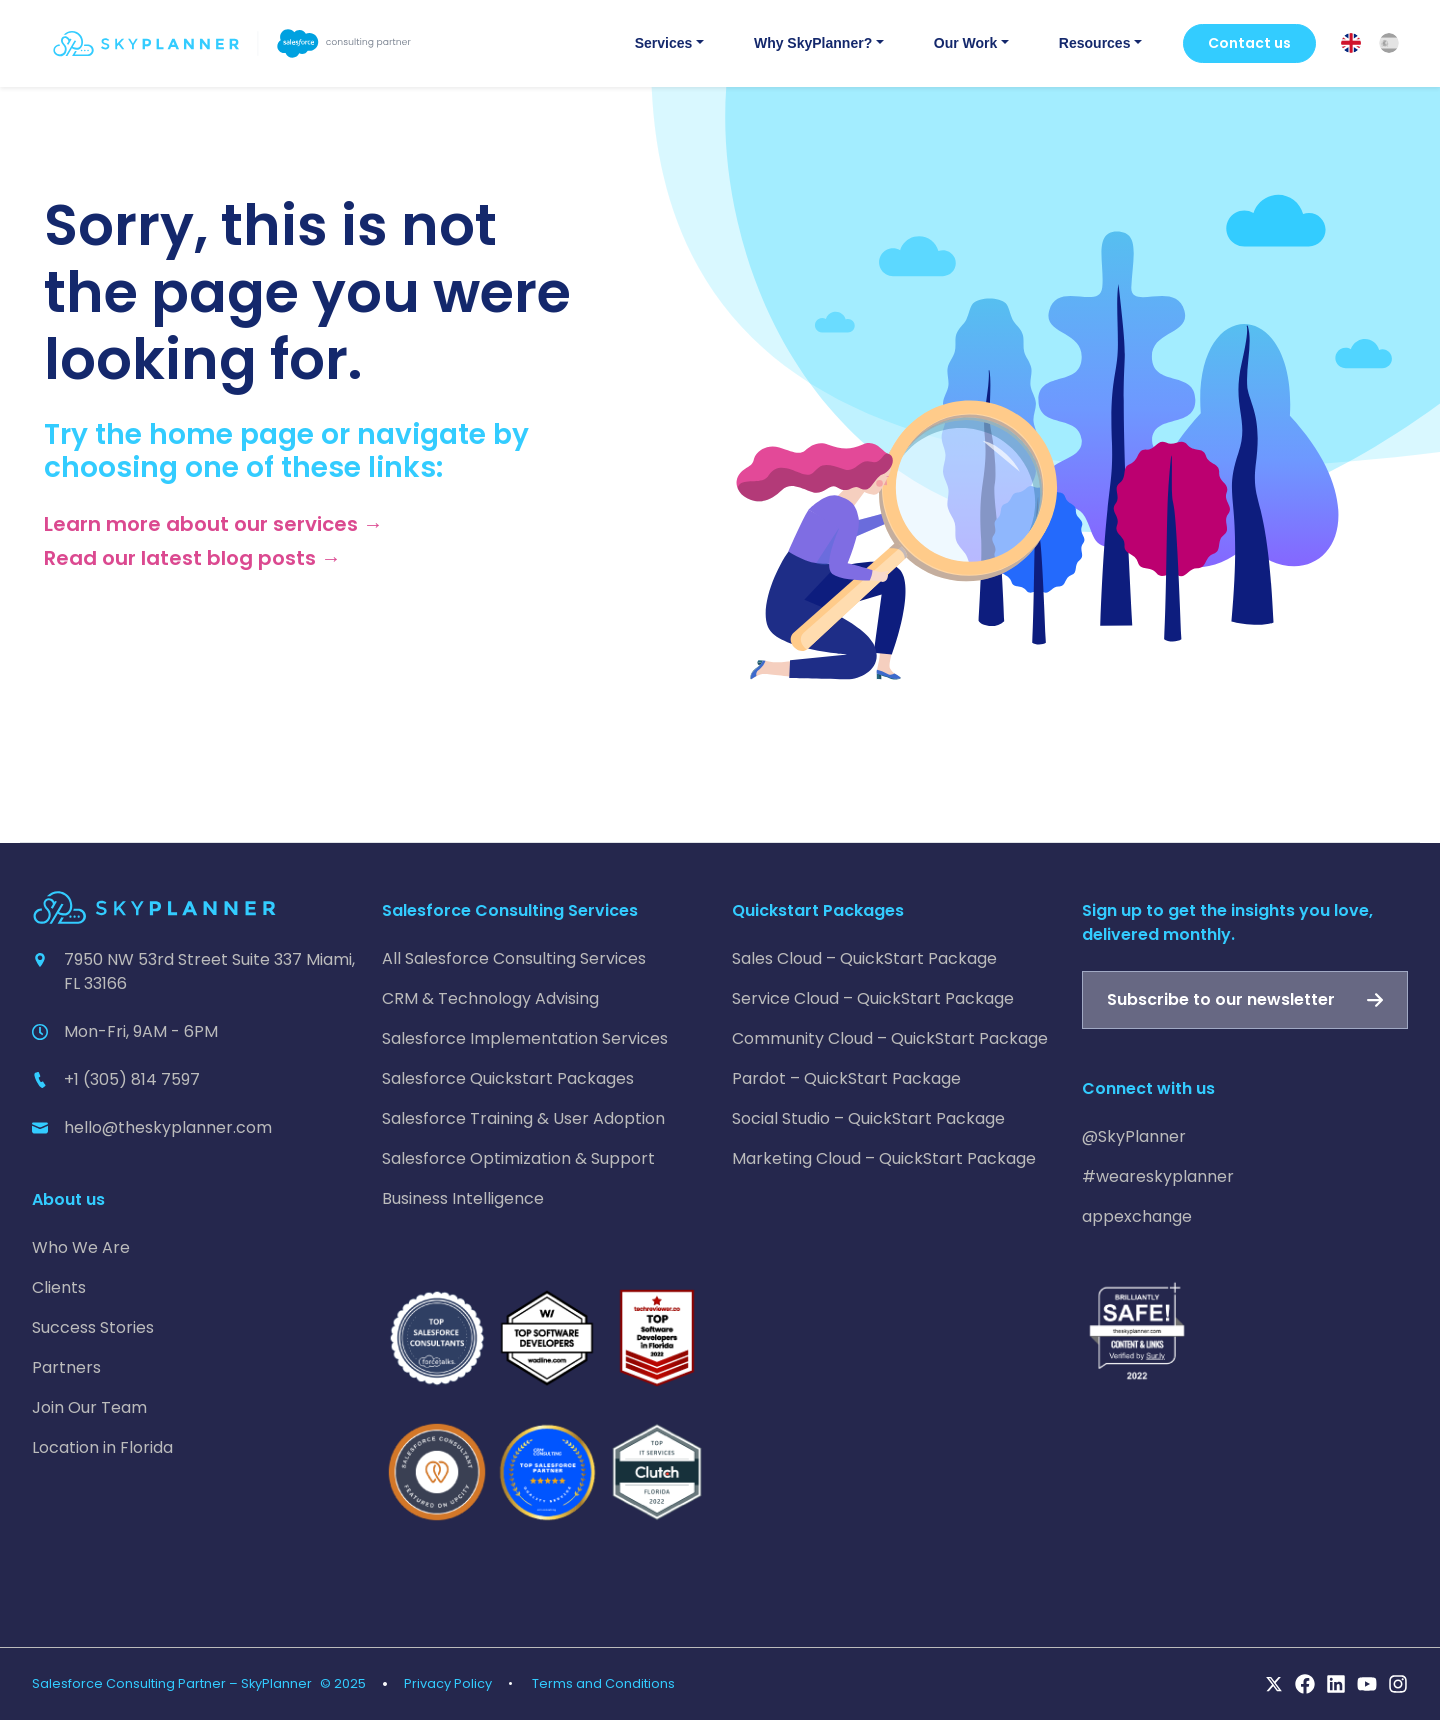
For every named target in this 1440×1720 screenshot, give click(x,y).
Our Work (966, 43)
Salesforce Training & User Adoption (523, 1118)
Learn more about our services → (213, 524)
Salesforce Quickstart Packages (508, 1078)
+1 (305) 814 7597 (132, 1079)
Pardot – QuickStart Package (846, 1078)
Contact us (1249, 43)
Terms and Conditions (603, 1683)
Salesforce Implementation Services (525, 1038)
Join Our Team (89, 1407)
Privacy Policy (448, 1683)
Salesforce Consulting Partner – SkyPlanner (172, 1683)
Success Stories (93, 1327)
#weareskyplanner (1158, 1176)
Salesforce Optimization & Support (518, 1158)
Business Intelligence (463, 1198)
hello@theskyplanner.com (168, 1127)
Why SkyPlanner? (813, 43)
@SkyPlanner (1134, 1136)
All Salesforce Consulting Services (514, 958)
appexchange (1137, 1216)
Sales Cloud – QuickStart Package (864, 958)
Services (664, 43)
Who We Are (81, 1247)
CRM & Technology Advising (490, 998)
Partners (66, 1367)
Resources (1095, 43)
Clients (59, 1287)
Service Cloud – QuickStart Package (873, 998)
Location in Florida (102, 1447)
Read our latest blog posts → (192, 558)
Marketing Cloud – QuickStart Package (884, 1158)
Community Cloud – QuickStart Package (890, 1038)
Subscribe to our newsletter (1221, 999)
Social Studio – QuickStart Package (868, 1118)
